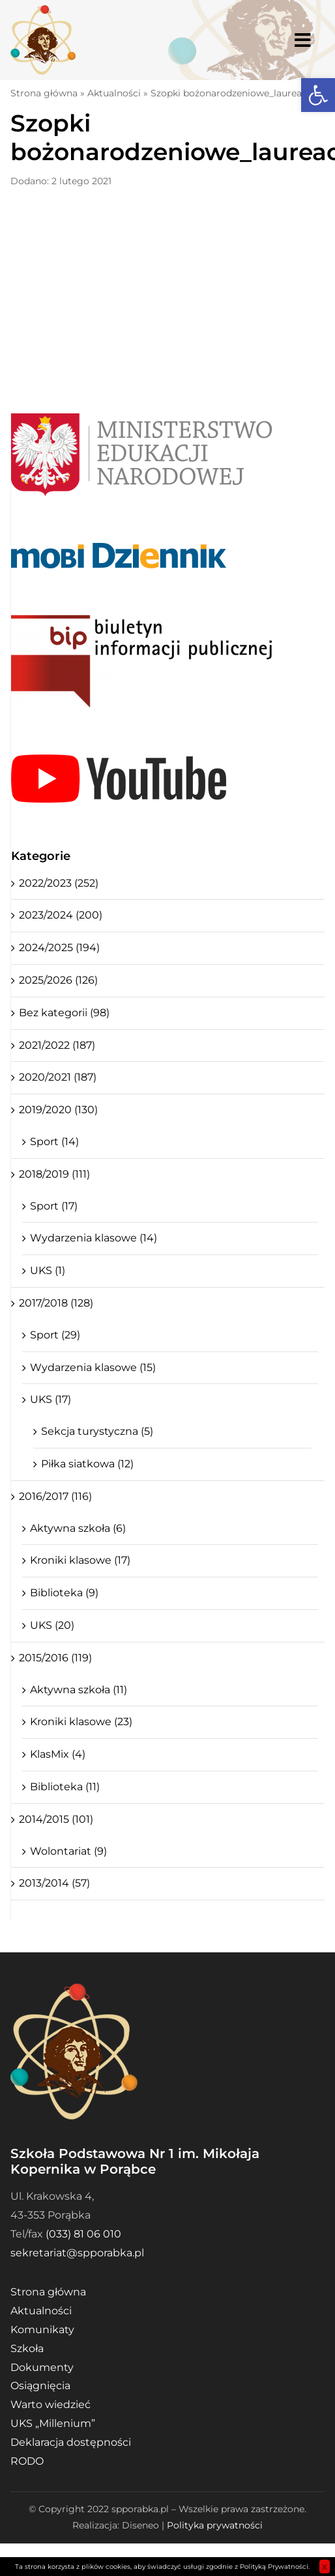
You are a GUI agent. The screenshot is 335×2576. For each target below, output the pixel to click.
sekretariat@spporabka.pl (77, 2253)
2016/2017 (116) (55, 1496)
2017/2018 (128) (56, 1303)
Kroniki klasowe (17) (80, 1560)
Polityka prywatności (215, 2525)
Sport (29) (55, 1335)
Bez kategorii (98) (64, 1012)
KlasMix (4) (57, 1754)
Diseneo (140, 2525)
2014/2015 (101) (56, 1819)
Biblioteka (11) (65, 1786)
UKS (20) (52, 1625)
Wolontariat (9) (68, 1851)
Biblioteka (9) (64, 1592)
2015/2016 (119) (55, 1658)
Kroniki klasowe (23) (81, 1721)
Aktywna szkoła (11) (78, 1689)
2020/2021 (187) (57, 1077)
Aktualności (114, 93)
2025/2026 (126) (58, 980)
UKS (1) (47, 1270)
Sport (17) (54, 1206)
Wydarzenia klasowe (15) (93, 1367)
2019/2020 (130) (58, 1109)
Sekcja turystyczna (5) (97, 1431)
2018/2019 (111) (54, 1174)
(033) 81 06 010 (83, 2234)
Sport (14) (54, 1141)
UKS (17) (50, 1399)
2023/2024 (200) (60, 915)
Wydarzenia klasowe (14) (93, 1238)
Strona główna (44, 93)
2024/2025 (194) (59, 947)
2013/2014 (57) (54, 1883)
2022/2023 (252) (58, 883)
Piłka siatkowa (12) (87, 1464)
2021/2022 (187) (57, 1045)
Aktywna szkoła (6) (78, 1528)
